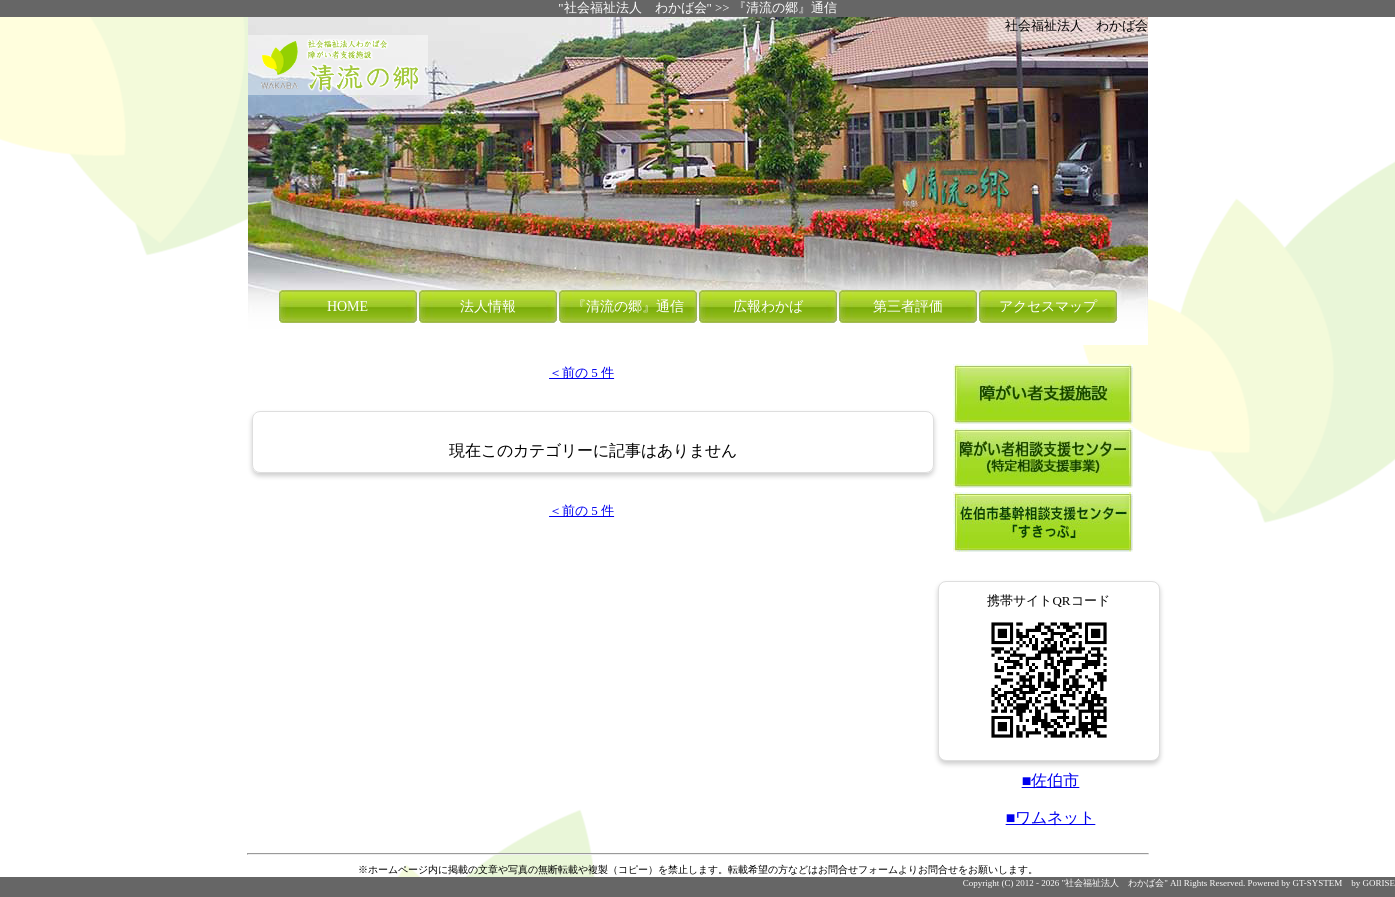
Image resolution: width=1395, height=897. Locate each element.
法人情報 (488, 306)
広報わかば (768, 306)
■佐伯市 (1051, 780)
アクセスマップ (1048, 306)
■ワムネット (1051, 817)
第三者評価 (908, 306)
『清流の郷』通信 (785, 8)
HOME (347, 306)
